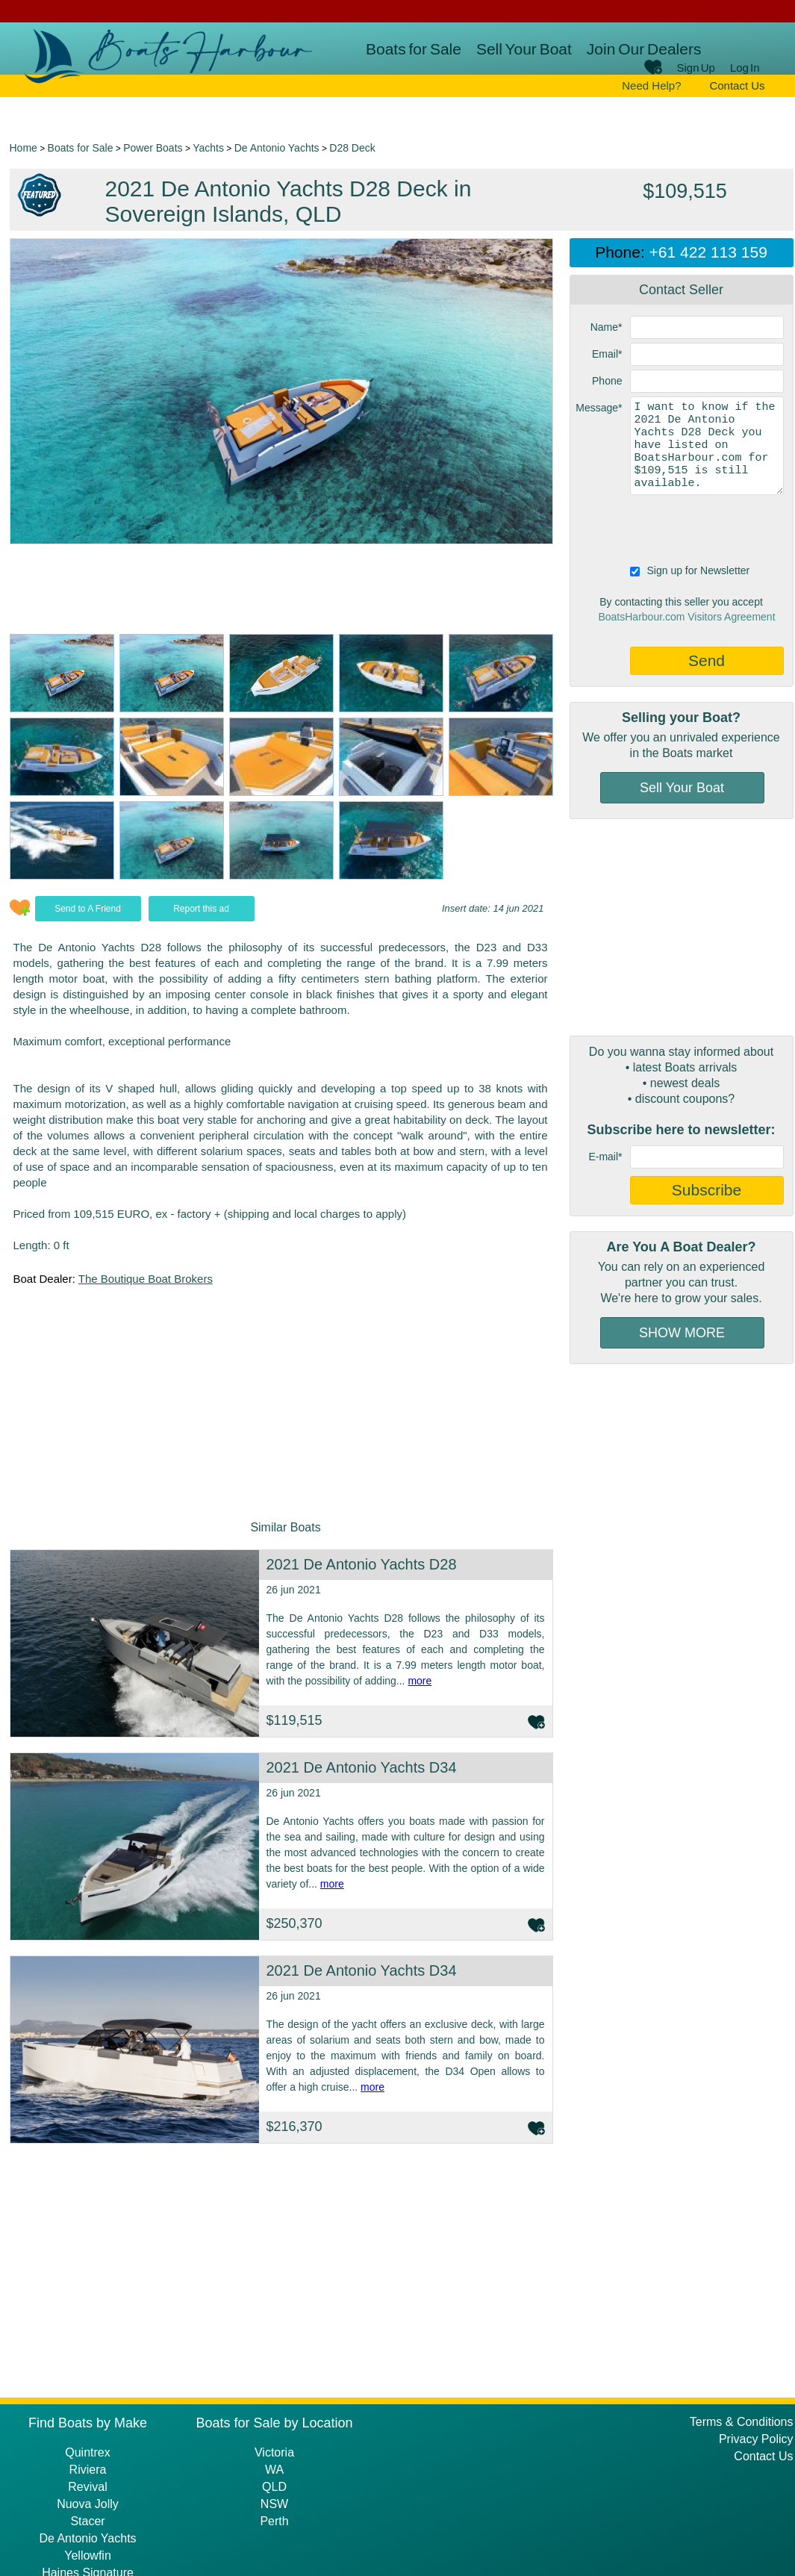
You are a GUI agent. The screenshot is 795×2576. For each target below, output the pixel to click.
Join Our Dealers (644, 48)
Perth (274, 2521)
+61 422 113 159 (708, 252)
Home (23, 148)
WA (274, 2469)
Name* (606, 327)
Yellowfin (87, 2555)
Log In (745, 67)
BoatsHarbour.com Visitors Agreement (686, 617)
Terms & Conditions (742, 2421)
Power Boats (152, 148)
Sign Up (696, 67)
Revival (87, 2486)
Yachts (208, 148)
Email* (607, 354)
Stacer (87, 2521)
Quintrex (87, 2452)
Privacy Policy (756, 2439)
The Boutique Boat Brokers (145, 1278)
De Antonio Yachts (276, 148)
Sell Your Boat (524, 48)
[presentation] (683, 527)
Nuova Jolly (88, 2504)
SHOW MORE (682, 1332)
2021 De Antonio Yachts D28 (361, 1564)
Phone (607, 381)
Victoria (274, 2452)
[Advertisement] (682, 927)
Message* (599, 408)
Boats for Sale (413, 48)
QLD (274, 2486)
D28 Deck (352, 148)
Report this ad (201, 908)
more (419, 1681)
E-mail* (605, 1157)
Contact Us (736, 85)
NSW (274, 2504)
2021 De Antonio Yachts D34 (361, 1767)
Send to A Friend (87, 908)
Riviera (88, 2469)
